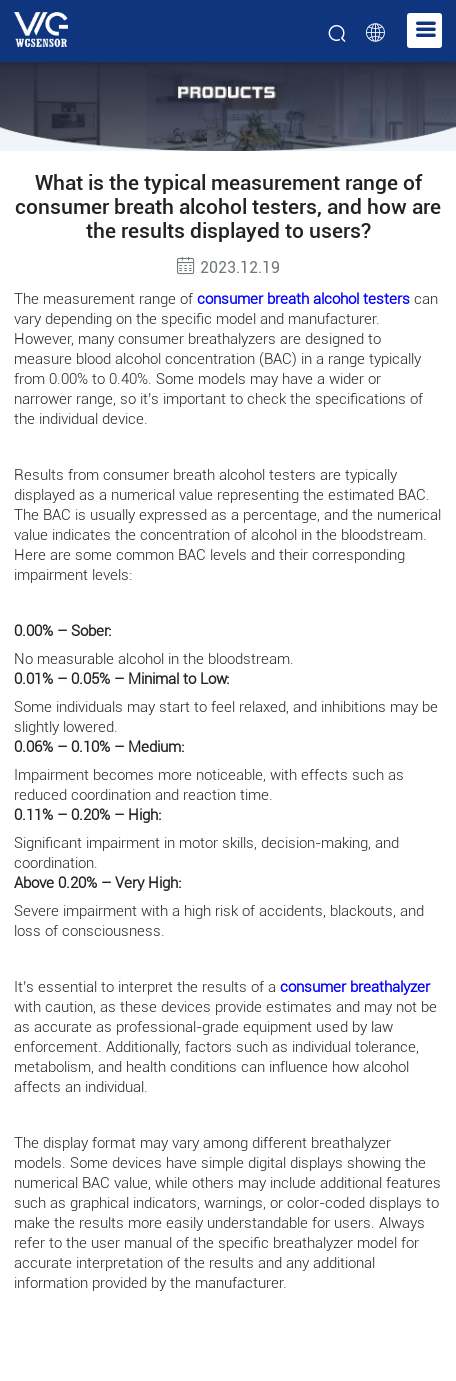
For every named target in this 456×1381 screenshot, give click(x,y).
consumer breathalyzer (355, 987)
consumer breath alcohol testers (303, 299)
